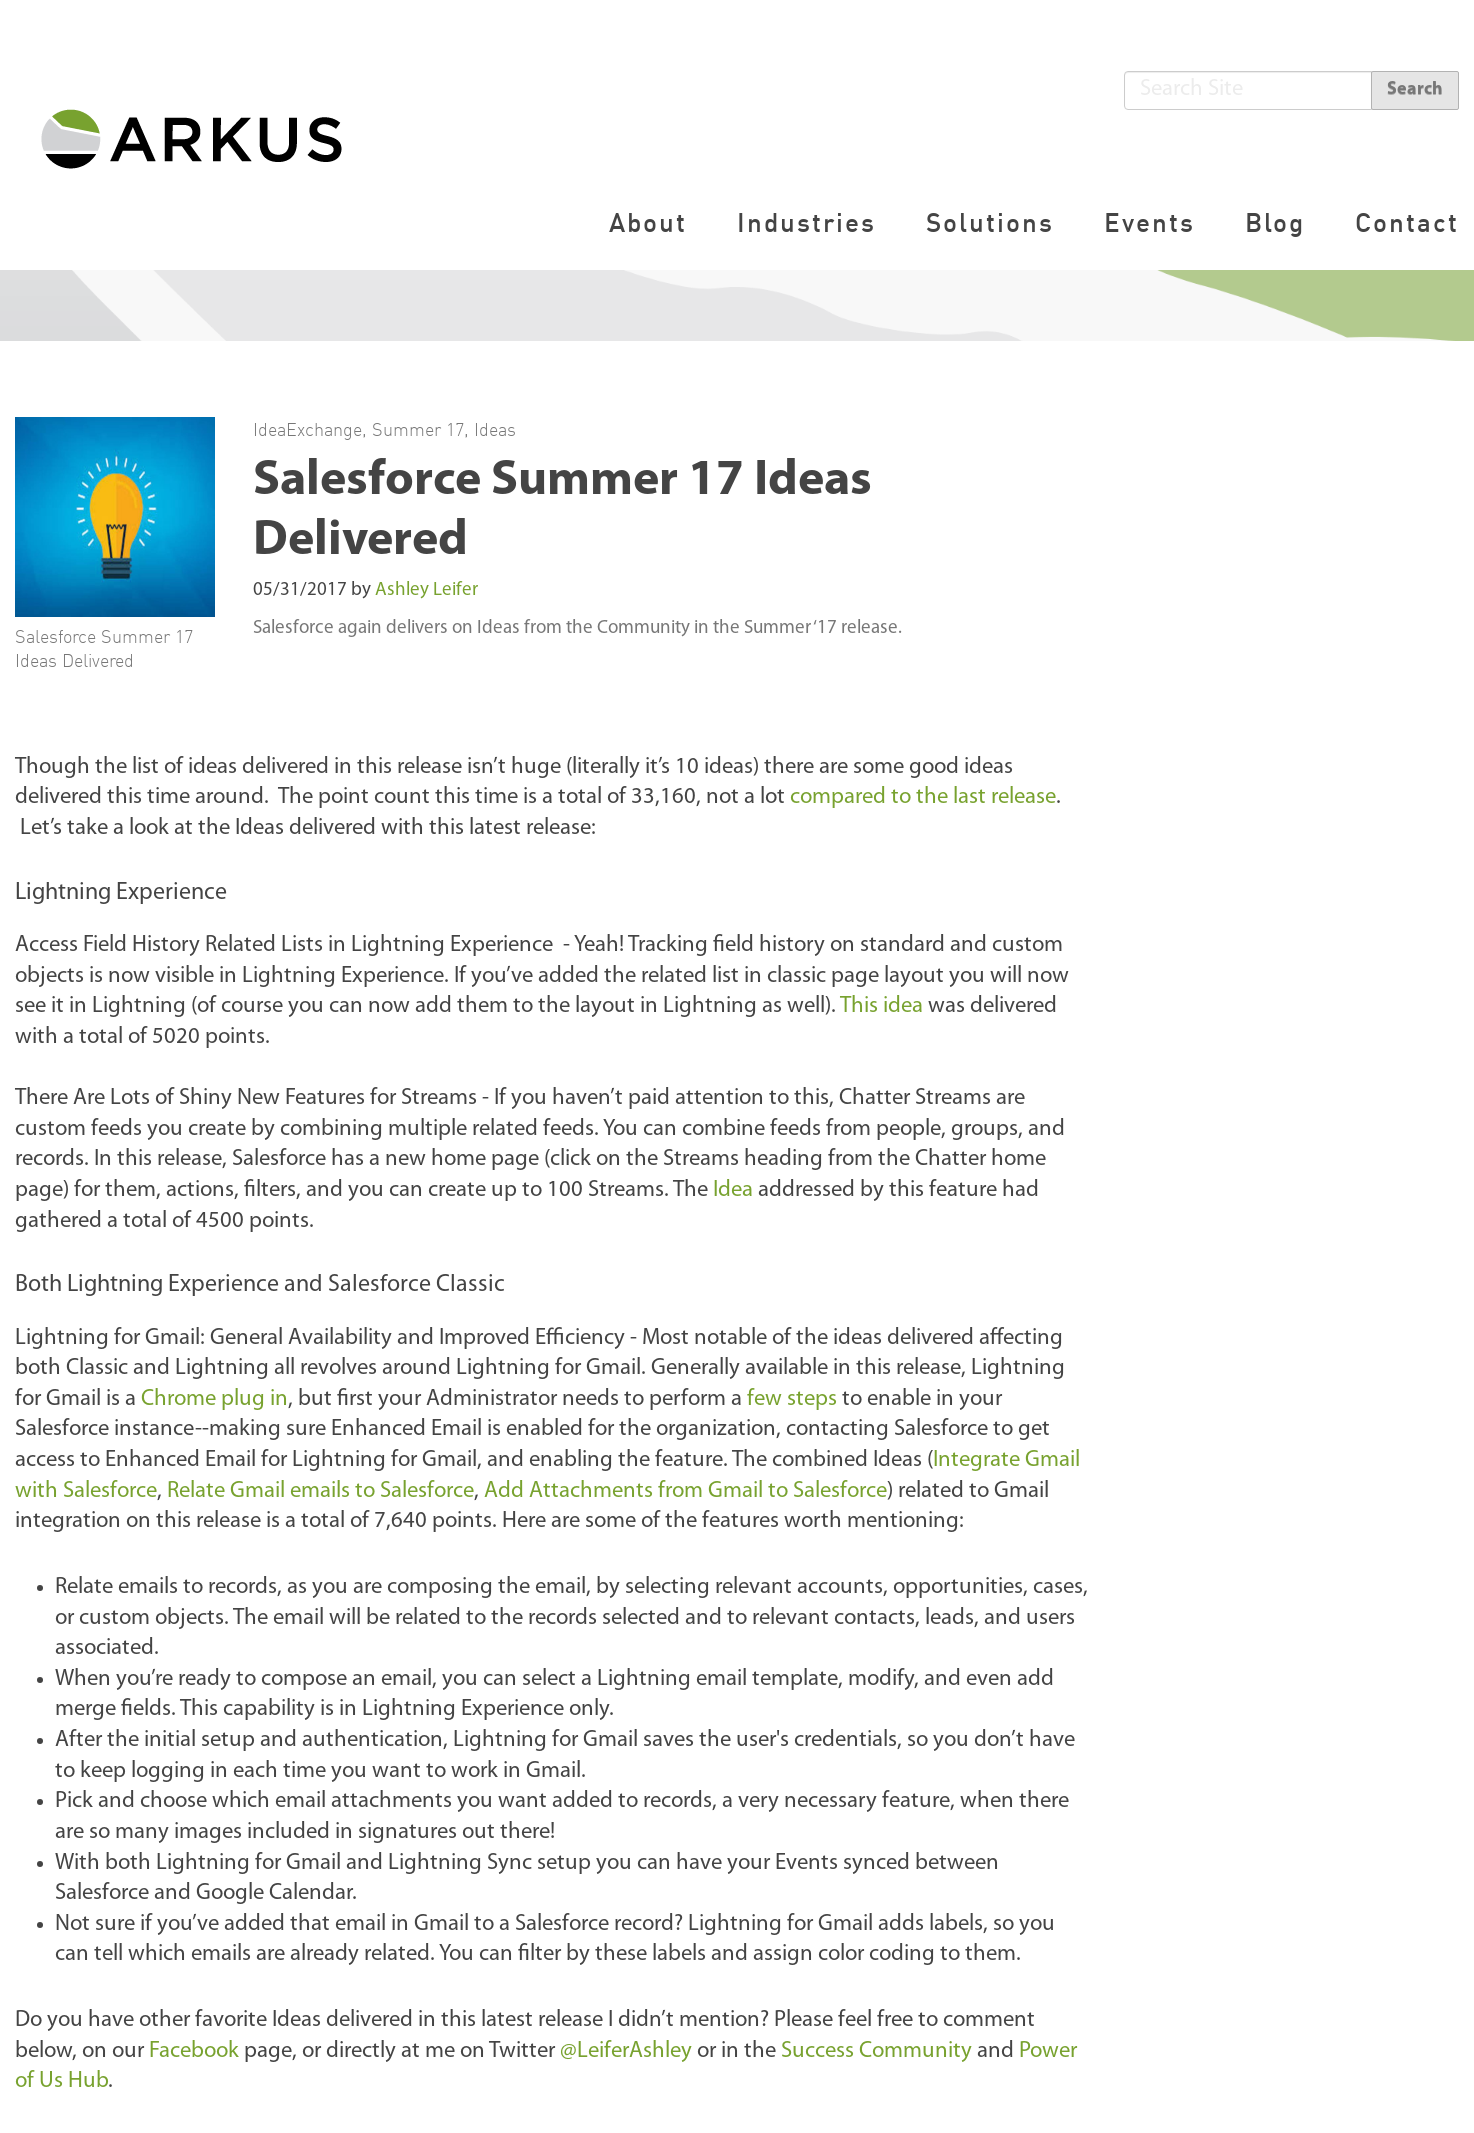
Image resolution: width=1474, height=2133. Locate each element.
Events (1149, 222)
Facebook (194, 2051)
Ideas (495, 429)
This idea (881, 1006)
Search (1415, 89)
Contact (1407, 222)
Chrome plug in (214, 1399)
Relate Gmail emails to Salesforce (320, 1491)
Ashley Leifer (426, 590)
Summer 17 (418, 429)
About (648, 222)
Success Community (876, 2051)
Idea (733, 1190)
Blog (1275, 222)
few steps (792, 1399)
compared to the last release (923, 797)
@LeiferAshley (626, 2051)
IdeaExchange (307, 429)
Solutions (990, 222)
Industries (806, 222)
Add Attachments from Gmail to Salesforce (685, 1491)
